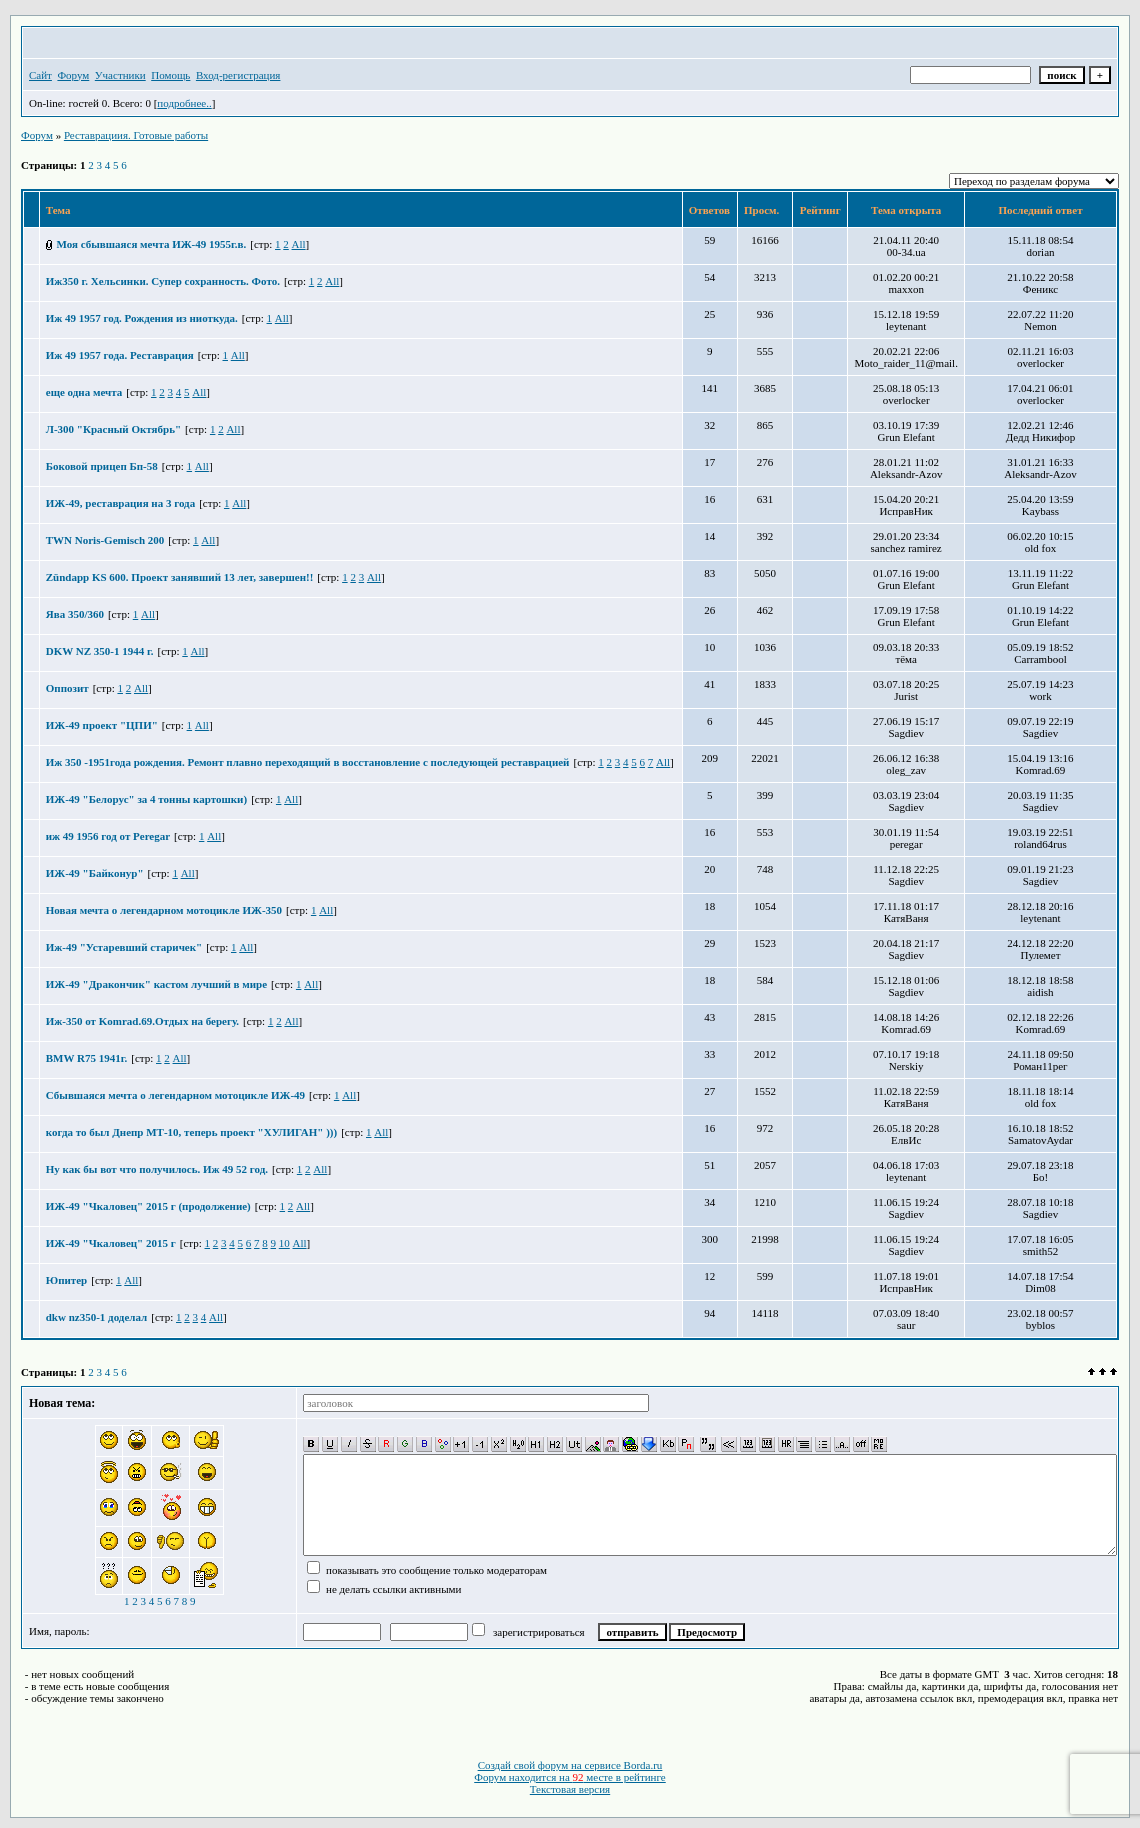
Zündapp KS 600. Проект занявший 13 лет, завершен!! (180, 577)
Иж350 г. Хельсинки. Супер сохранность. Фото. (163, 281)
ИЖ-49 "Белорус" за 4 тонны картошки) (146, 799)
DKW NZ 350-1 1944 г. (100, 651)
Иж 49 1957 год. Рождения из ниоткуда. (142, 318)
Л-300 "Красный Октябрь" (113, 429)
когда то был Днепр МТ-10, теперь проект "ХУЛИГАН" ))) (191, 1132)
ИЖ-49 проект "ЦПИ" (102, 725)
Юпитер (66, 1280)
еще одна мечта (84, 392)
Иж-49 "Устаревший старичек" (124, 947)
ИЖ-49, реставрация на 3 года (120, 503)
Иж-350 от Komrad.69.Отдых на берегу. (142, 1021)
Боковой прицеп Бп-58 (102, 466)
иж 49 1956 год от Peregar (108, 836)
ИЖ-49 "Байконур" (95, 873)
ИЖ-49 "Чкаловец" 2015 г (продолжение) (148, 1206)
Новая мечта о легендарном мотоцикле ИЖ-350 (164, 910)
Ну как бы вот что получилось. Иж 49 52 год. (157, 1169)
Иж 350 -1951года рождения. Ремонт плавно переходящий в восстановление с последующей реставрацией (308, 762)
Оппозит (67, 688)
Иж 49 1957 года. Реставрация (120, 355)
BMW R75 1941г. (86, 1058)
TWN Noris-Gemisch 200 (105, 540)
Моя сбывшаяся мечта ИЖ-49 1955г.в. (152, 244)
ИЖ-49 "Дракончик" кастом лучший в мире (156, 984)
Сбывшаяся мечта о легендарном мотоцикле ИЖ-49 (175, 1095)
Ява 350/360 (75, 614)
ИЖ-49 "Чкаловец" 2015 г (111, 1243)
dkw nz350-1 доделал (96, 1317)
